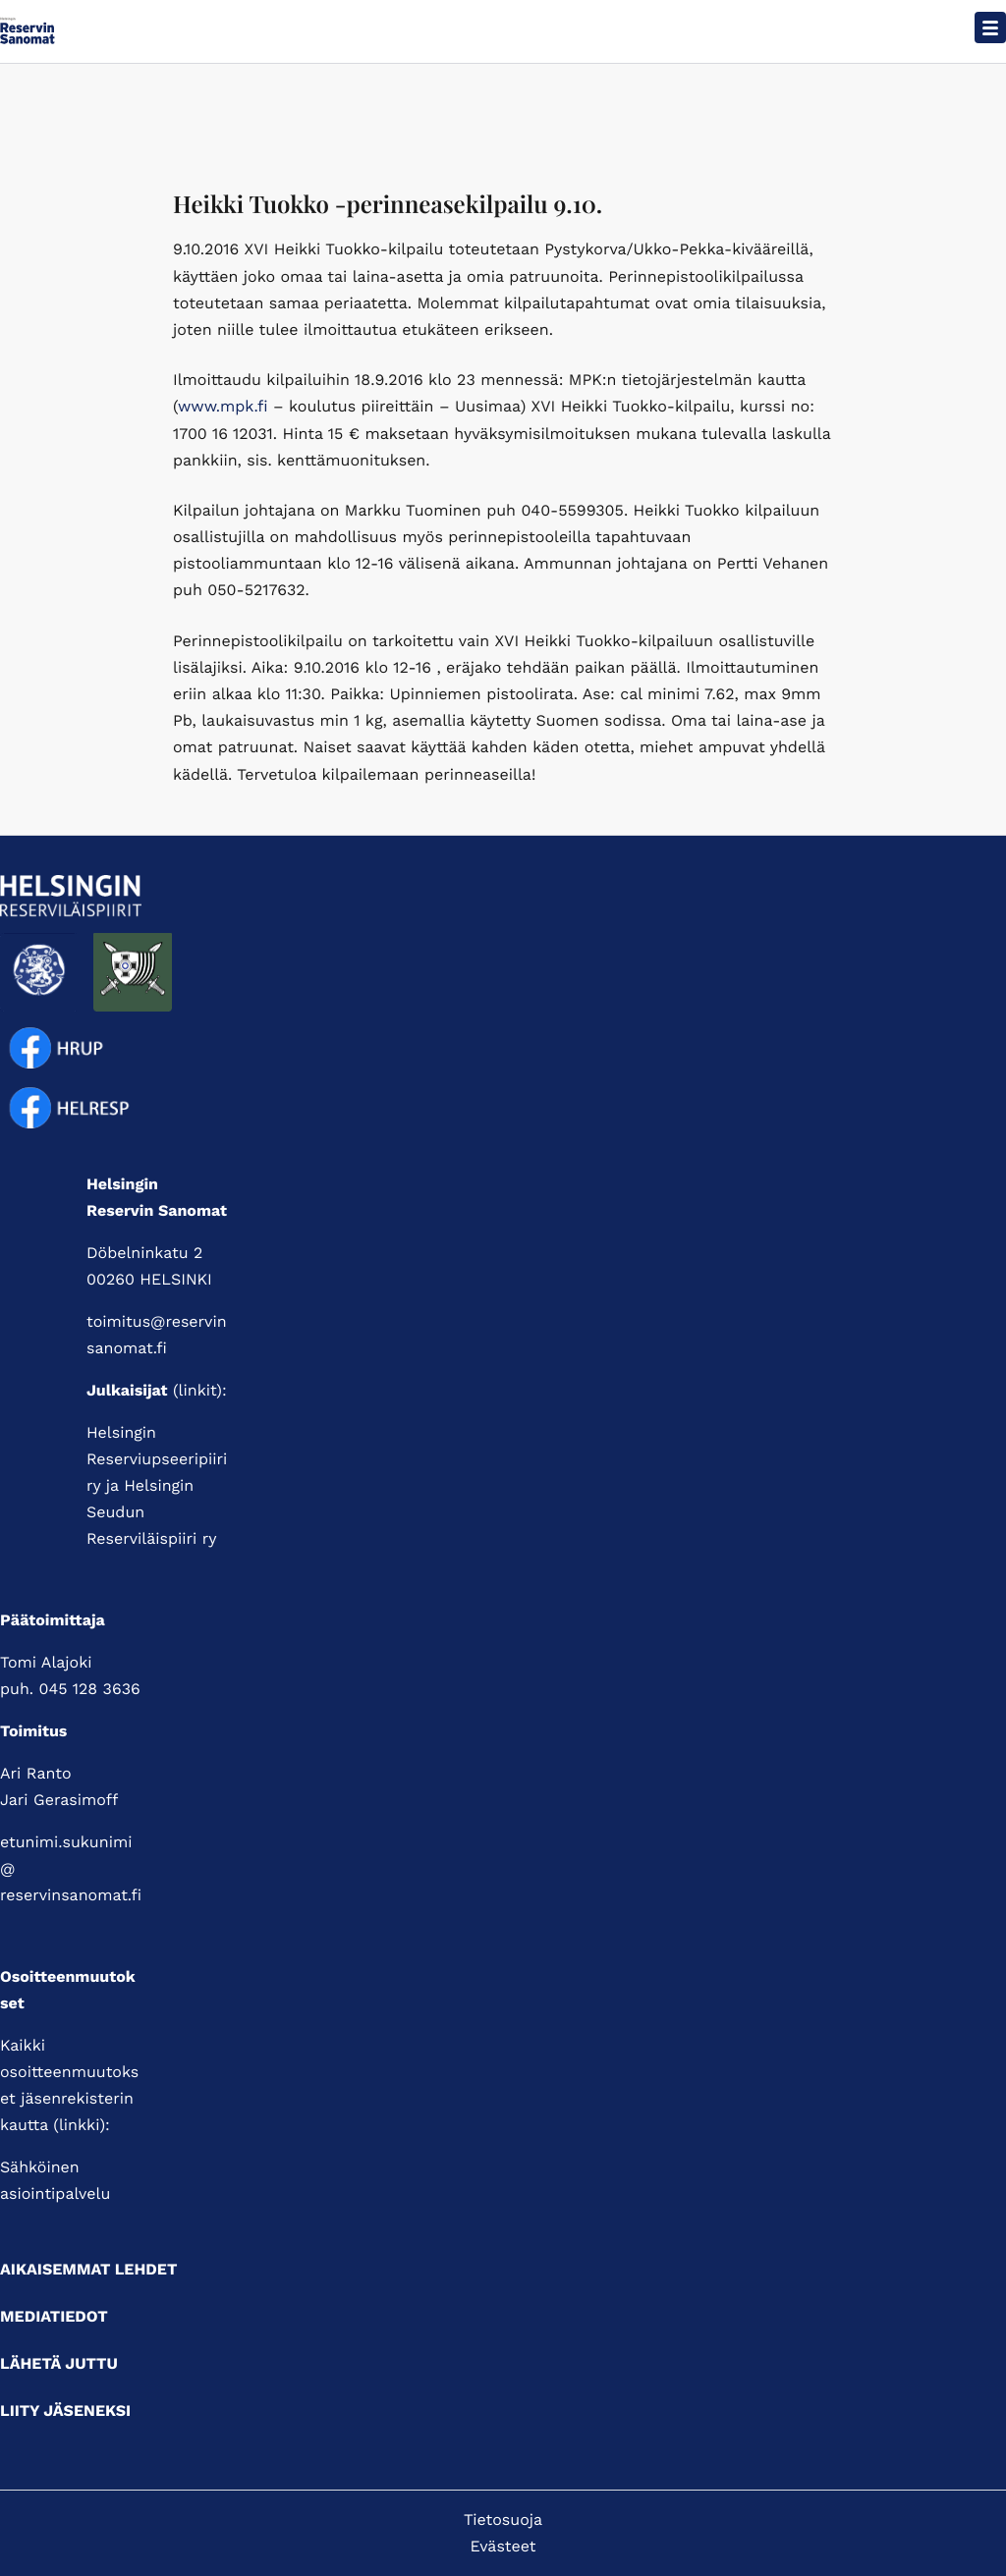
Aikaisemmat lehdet (88, 2269)
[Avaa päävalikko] (990, 27)
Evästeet (503, 2546)
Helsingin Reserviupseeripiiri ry (156, 1459)
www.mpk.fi (223, 406)
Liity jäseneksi (65, 2410)
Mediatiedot (54, 2316)
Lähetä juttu (59, 2363)
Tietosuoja (503, 2519)
